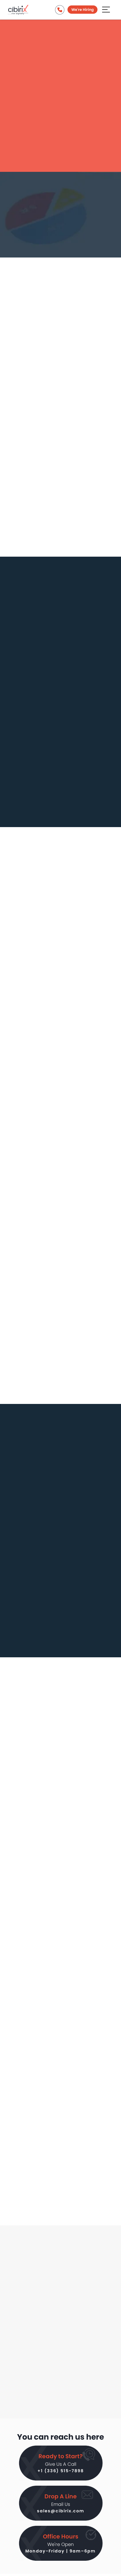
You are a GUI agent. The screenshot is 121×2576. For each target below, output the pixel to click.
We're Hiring (82, 9)
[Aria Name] (106, 9)
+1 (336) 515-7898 (60, 2471)
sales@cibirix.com (60, 2511)
